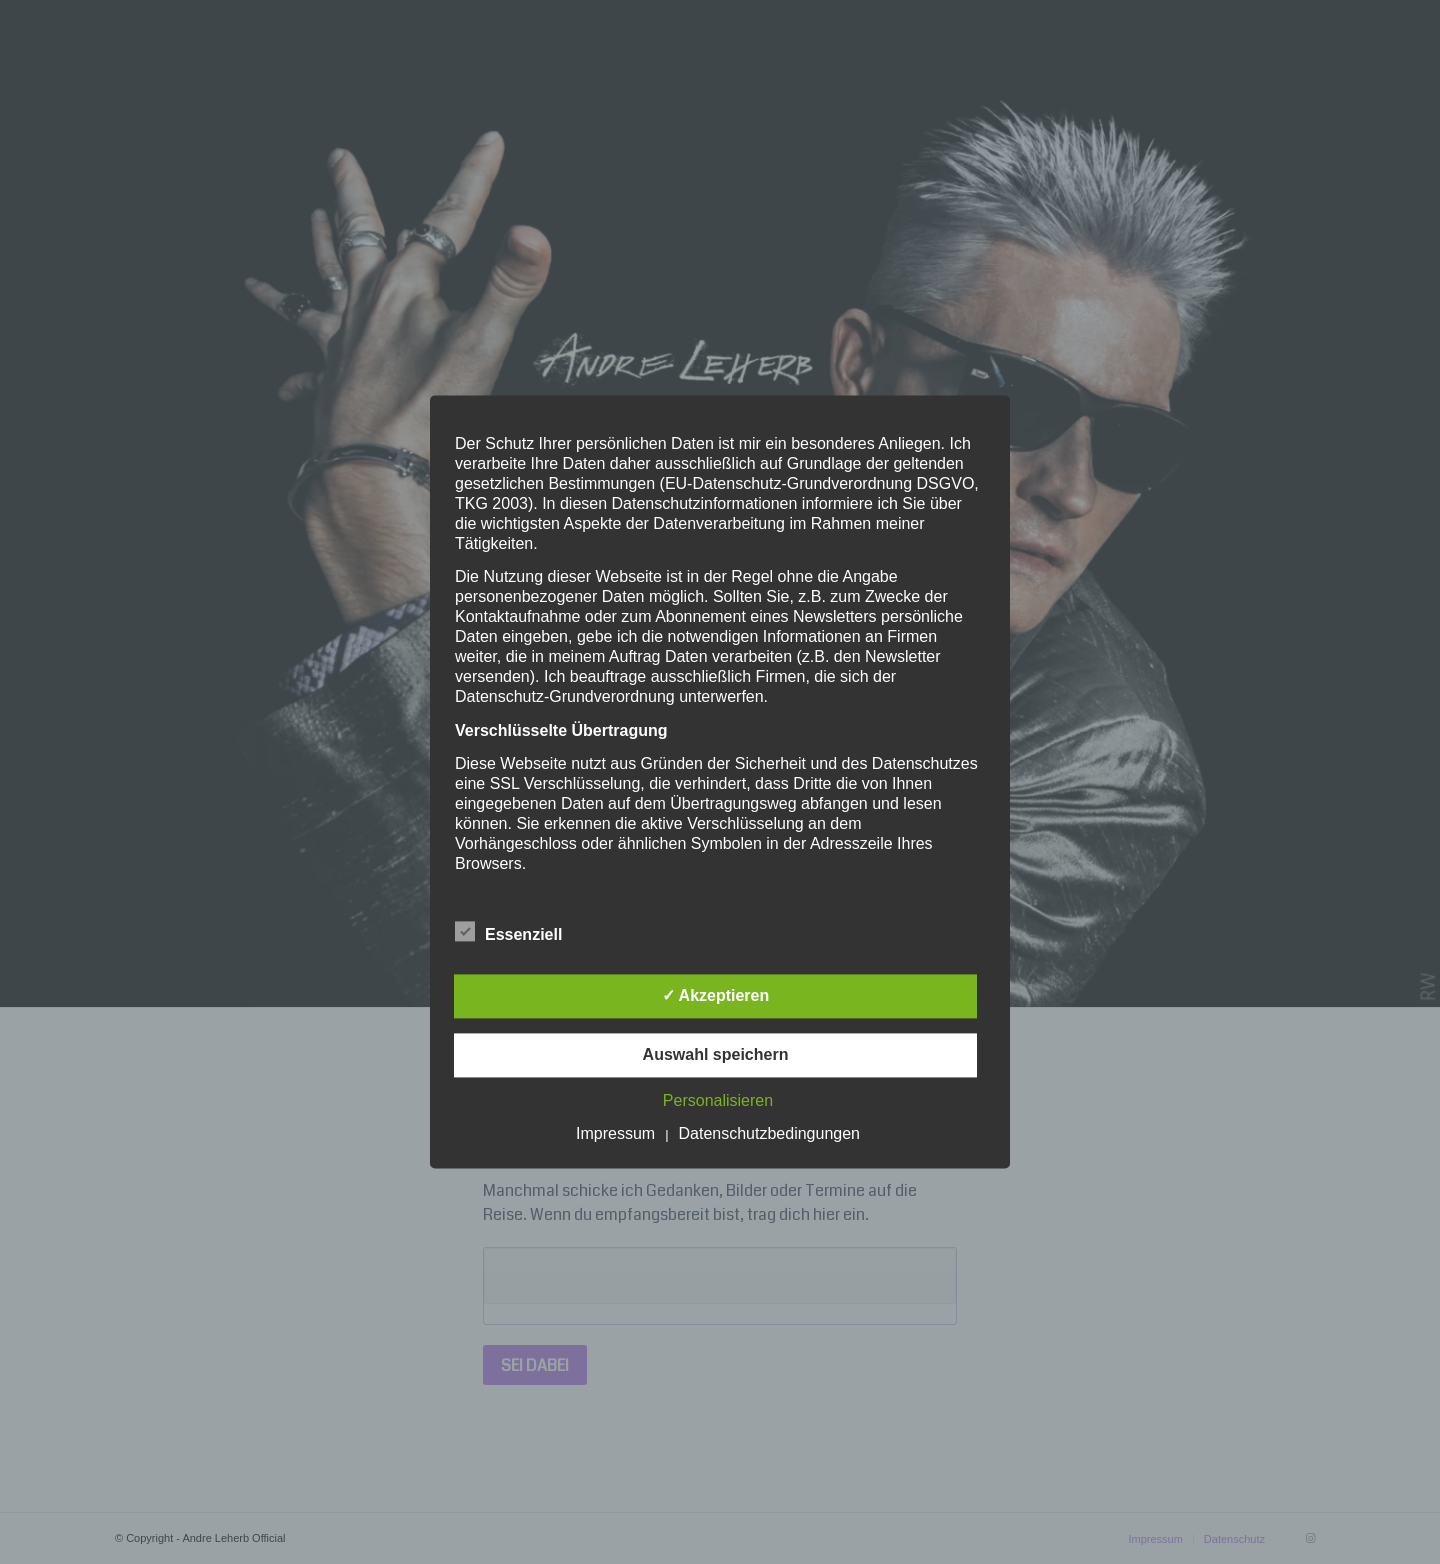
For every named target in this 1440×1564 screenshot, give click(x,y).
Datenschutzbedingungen (769, 1134)
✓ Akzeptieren (716, 996)
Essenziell (508, 933)
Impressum (615, 1134)
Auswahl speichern (716, 1055)
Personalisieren (718, 1101)
